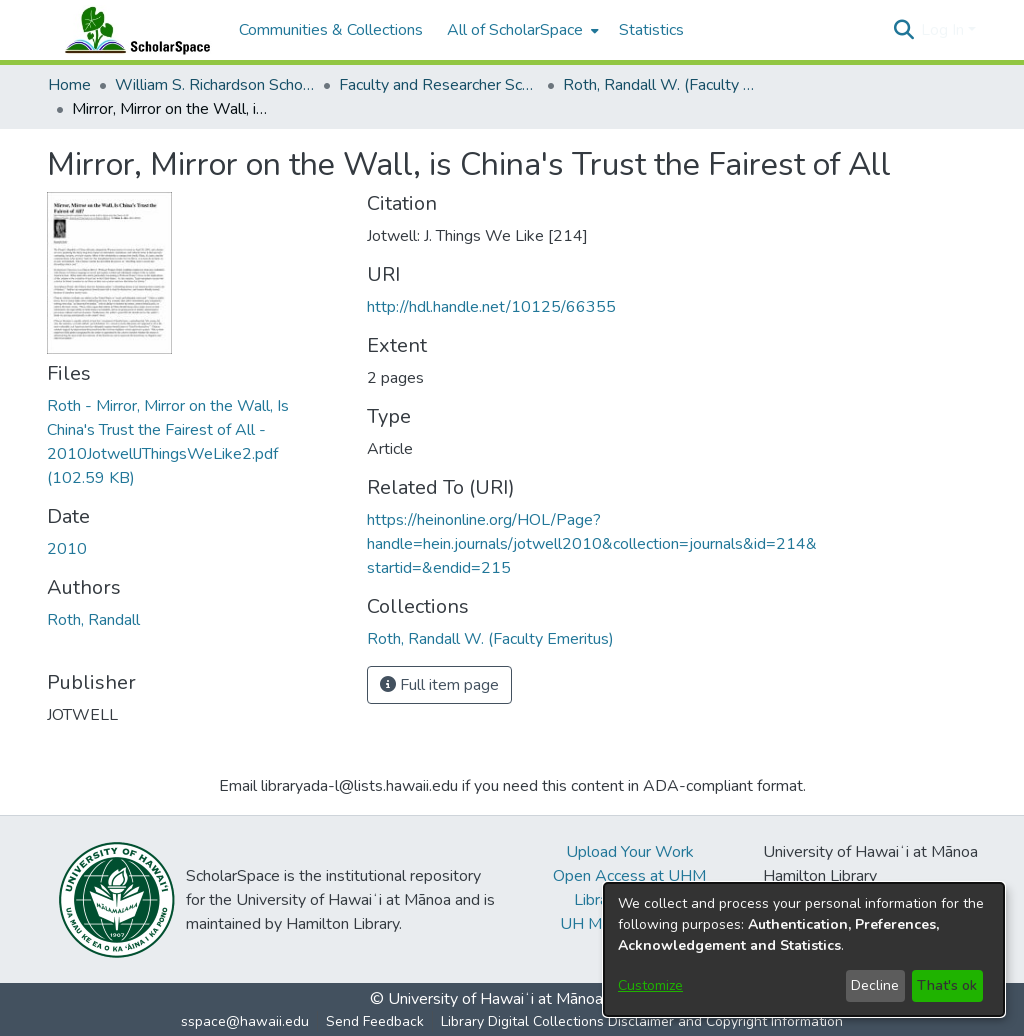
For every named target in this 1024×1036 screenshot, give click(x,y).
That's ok (947, 985)
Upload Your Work (630, 852)
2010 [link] (67, 549)
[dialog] (804, 949)
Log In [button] (944, 30)
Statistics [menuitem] (651, 30)
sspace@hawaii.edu (245, 1021)
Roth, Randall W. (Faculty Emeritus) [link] (663, 85)
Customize (650, 985)
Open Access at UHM (629, 876)
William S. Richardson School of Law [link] (215, 85)
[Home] (133, 30)
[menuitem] (521, 30)
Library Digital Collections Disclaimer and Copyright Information (642, 1021)
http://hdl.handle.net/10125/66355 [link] (491, 307)
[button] (903, 30)
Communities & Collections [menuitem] (331, 30)
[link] (490, 639)
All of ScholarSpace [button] (515, 30)
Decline (875, 985)
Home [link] (69, 85)
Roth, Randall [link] (93, 620)
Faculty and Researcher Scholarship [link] (439, 85)
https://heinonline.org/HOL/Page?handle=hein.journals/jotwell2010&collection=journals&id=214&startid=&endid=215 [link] (592, 544)
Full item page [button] (439, 685)
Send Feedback (375, 1021)
